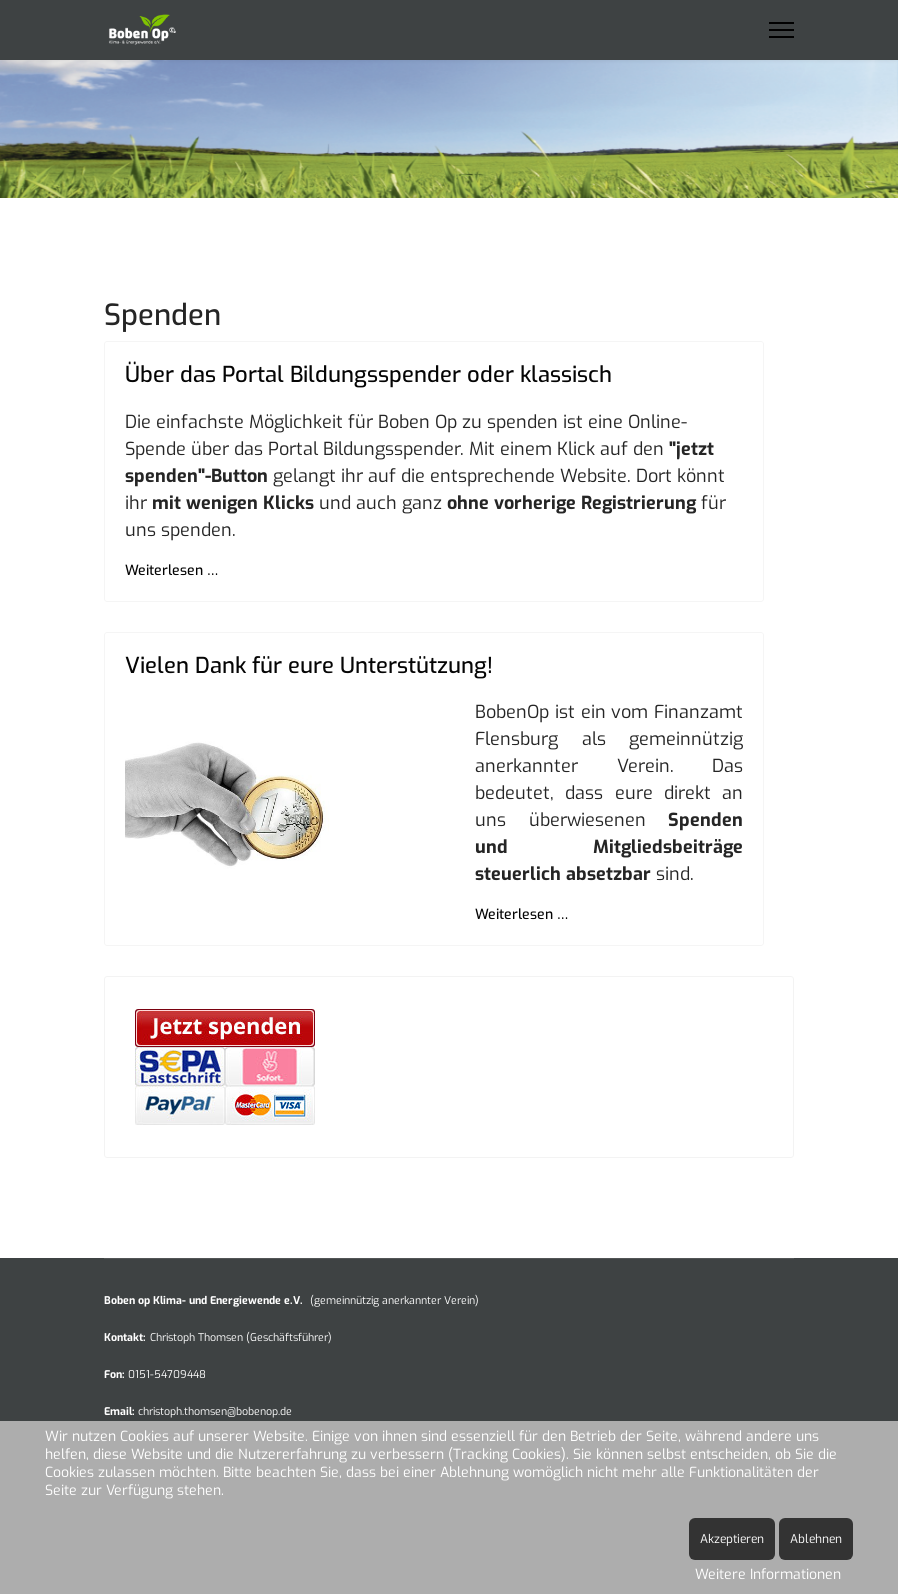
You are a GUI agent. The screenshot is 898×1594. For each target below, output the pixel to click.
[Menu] (781, 30)
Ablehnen (816, 1539)
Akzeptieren (732, 1539)
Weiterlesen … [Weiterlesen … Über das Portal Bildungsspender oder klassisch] (171, 570)
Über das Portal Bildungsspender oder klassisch (368, 374)
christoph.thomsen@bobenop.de (215, 1411)
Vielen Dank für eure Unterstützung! (309, 665)
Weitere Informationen (768, 1574)
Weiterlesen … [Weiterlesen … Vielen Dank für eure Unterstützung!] (521, 914)
